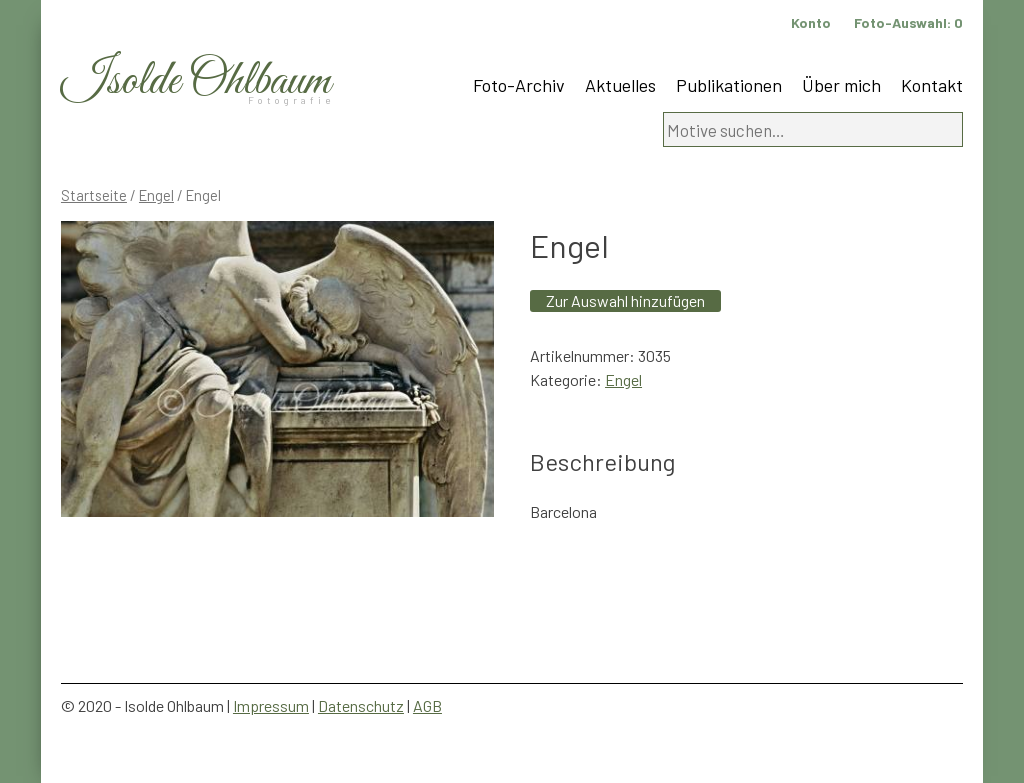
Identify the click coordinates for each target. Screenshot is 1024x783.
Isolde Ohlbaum (196, 81)
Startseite (94, 195)
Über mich (841, 85)
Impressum (271, 705)
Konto (811, 22)
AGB (427, 705)
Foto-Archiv (519, 85)
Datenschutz (361, 705)
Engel (156, 195)
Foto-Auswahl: (908, 22)
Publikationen (729, 85)
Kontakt (932, 85)
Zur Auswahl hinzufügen (625, 300)
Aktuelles (620, 85)
